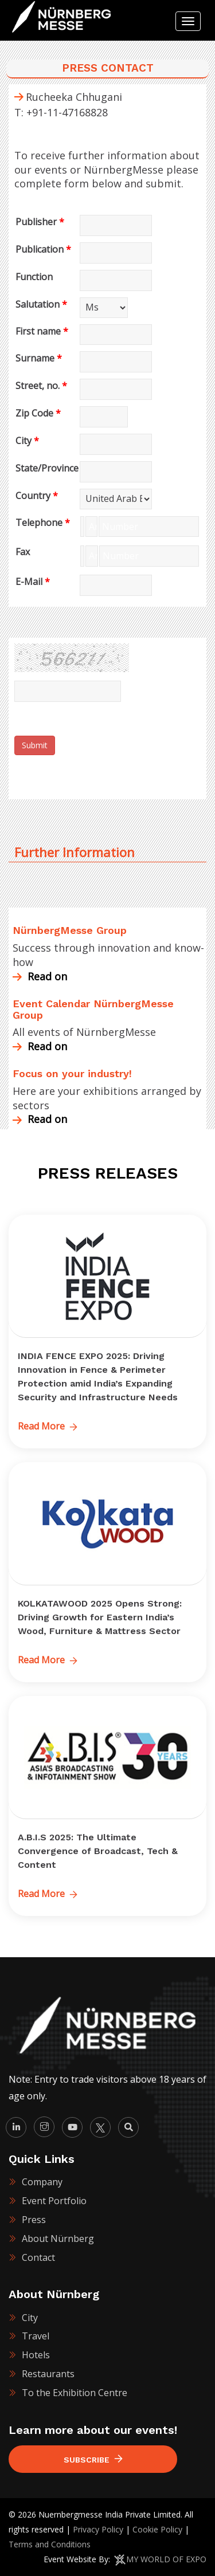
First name (41, 331)
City (27, 440)
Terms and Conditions (50, 2544)
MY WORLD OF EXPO (166, 2559)
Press (34, 2219)
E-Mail (32, 581)
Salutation (41, 304)
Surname (38, 358)
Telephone (42, 522)
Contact (38, 2257)
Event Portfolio (54, 2200)
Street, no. (41, 385)
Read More (47, 1425)
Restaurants (48, 2373)
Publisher (39, 221)
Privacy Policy (98, 2529)
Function (34, 276)
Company (42, 2182)
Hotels (36, 2355)
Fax (22, 551)
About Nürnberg (58, 2238)
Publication (43, 249)
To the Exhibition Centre (74, 2392)
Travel (35, 2336)
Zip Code (38, 413)
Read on (40, 976)
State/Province (47, 468)
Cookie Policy (157, 2529)
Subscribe (93, 2459)
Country (36, 495)
